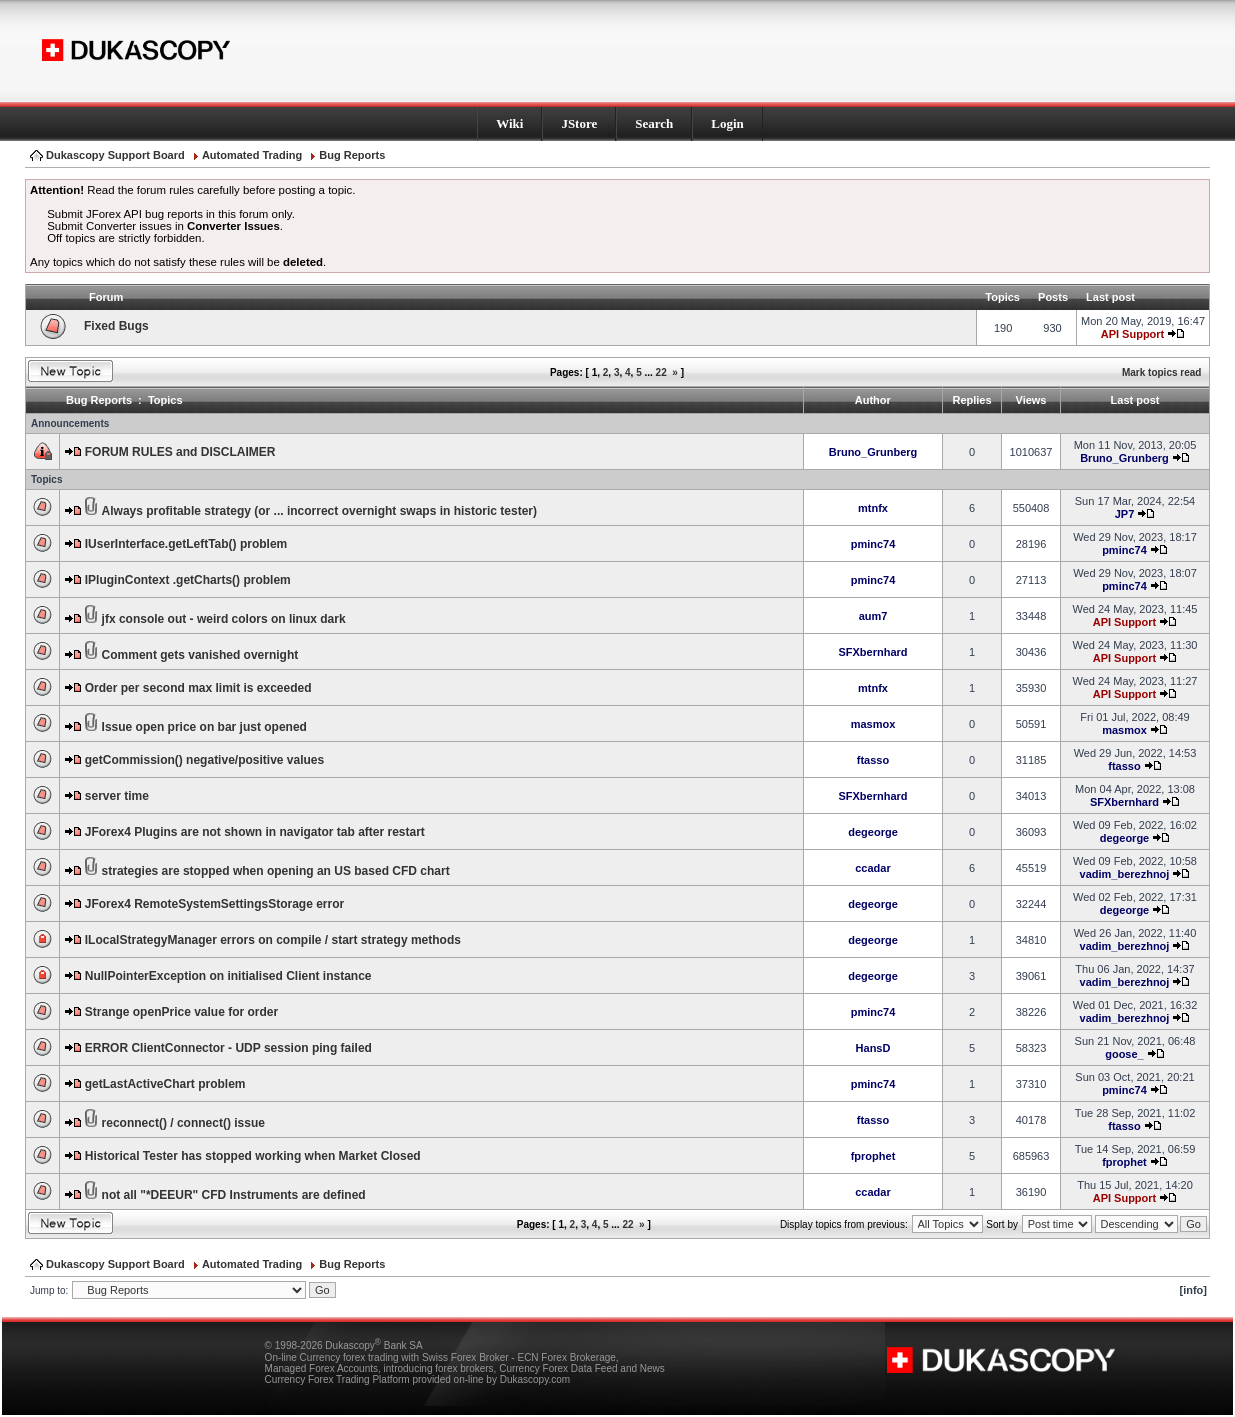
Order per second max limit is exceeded (198, 688)
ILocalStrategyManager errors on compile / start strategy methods (273, 940)
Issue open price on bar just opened (204, 727)
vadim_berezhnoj (1125, 874)
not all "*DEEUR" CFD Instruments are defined (234, 1195)
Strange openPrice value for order (181, 1012)
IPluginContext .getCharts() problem (188, 580)
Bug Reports (352, 155)
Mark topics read (1161, 372)
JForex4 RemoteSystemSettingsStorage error (214, 904)
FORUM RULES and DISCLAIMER (180, 452)
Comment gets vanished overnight (200, 655)
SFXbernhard (872, 652)
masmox (873, 724)
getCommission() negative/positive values (204, 760)
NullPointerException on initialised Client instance (228, 976)
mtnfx (873, 508)
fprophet (873, 1156)
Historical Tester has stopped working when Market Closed (253, 1156)
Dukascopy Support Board (115, 155)
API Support (1133, 334)
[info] (1193, 1290)
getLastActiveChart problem (165, 1084)
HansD (873, 1048)
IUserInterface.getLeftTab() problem (186, 544)
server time (117, 796)
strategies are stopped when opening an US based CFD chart (276, 871)
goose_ (1124, 1054)
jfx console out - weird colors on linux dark (224, 619)
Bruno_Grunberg (873, 452)
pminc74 (873, 544)
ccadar (872, 868)
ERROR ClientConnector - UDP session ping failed (228, 1048)
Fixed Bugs (116, 326)
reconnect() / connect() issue (183, 1123)
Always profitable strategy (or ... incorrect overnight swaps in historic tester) (319, 511)
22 (661, 372)
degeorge (873, 832)
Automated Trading (252, 155)
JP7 (1125, 514)
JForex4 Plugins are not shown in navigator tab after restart (255, 832)
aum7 (873, 616)
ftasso (873, 760)
